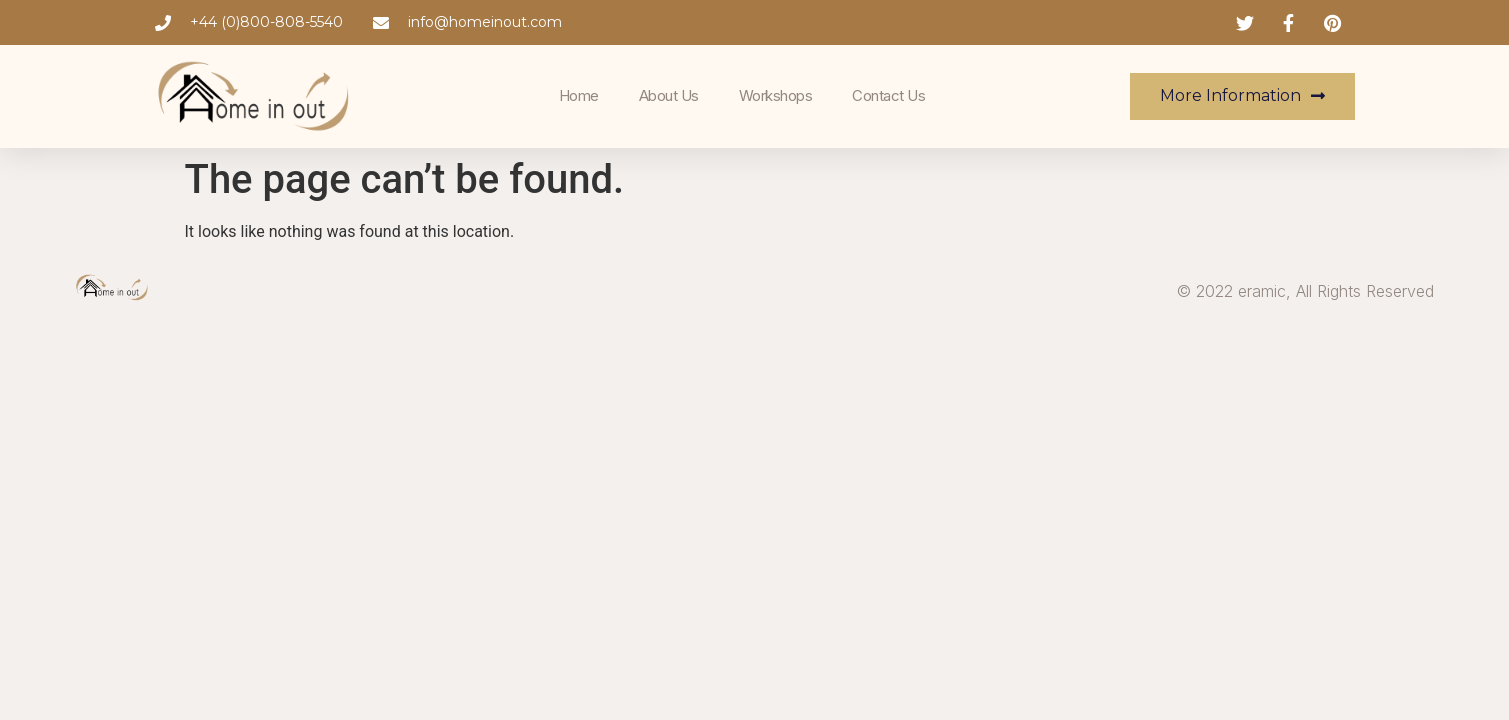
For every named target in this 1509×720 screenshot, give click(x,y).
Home (579, 95)
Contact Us (888, 95)
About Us (669, 95)
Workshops (776, 95)
